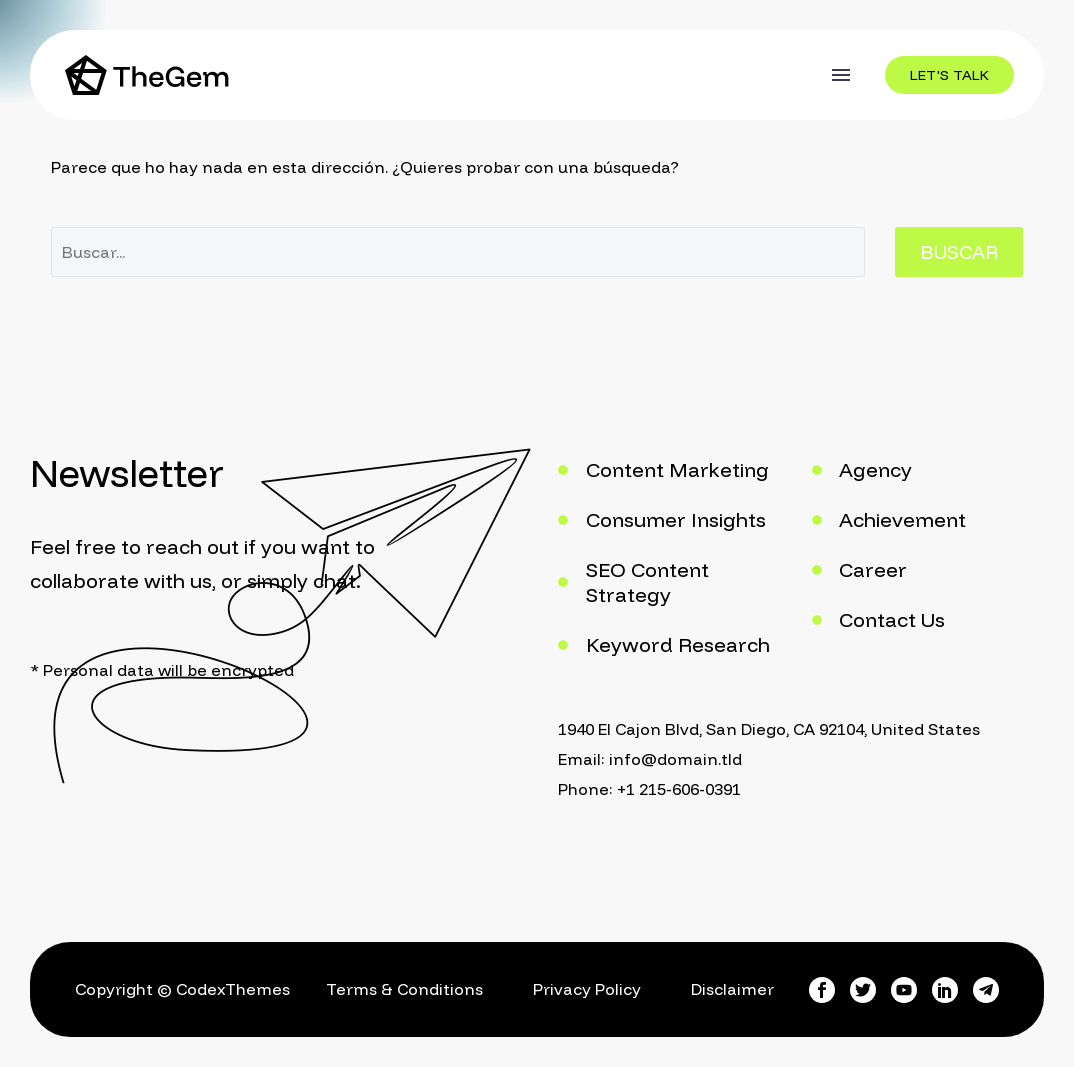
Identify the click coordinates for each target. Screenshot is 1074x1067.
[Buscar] (458, 252)
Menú (841, 75)
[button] (949, 75)
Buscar (959, 252)
